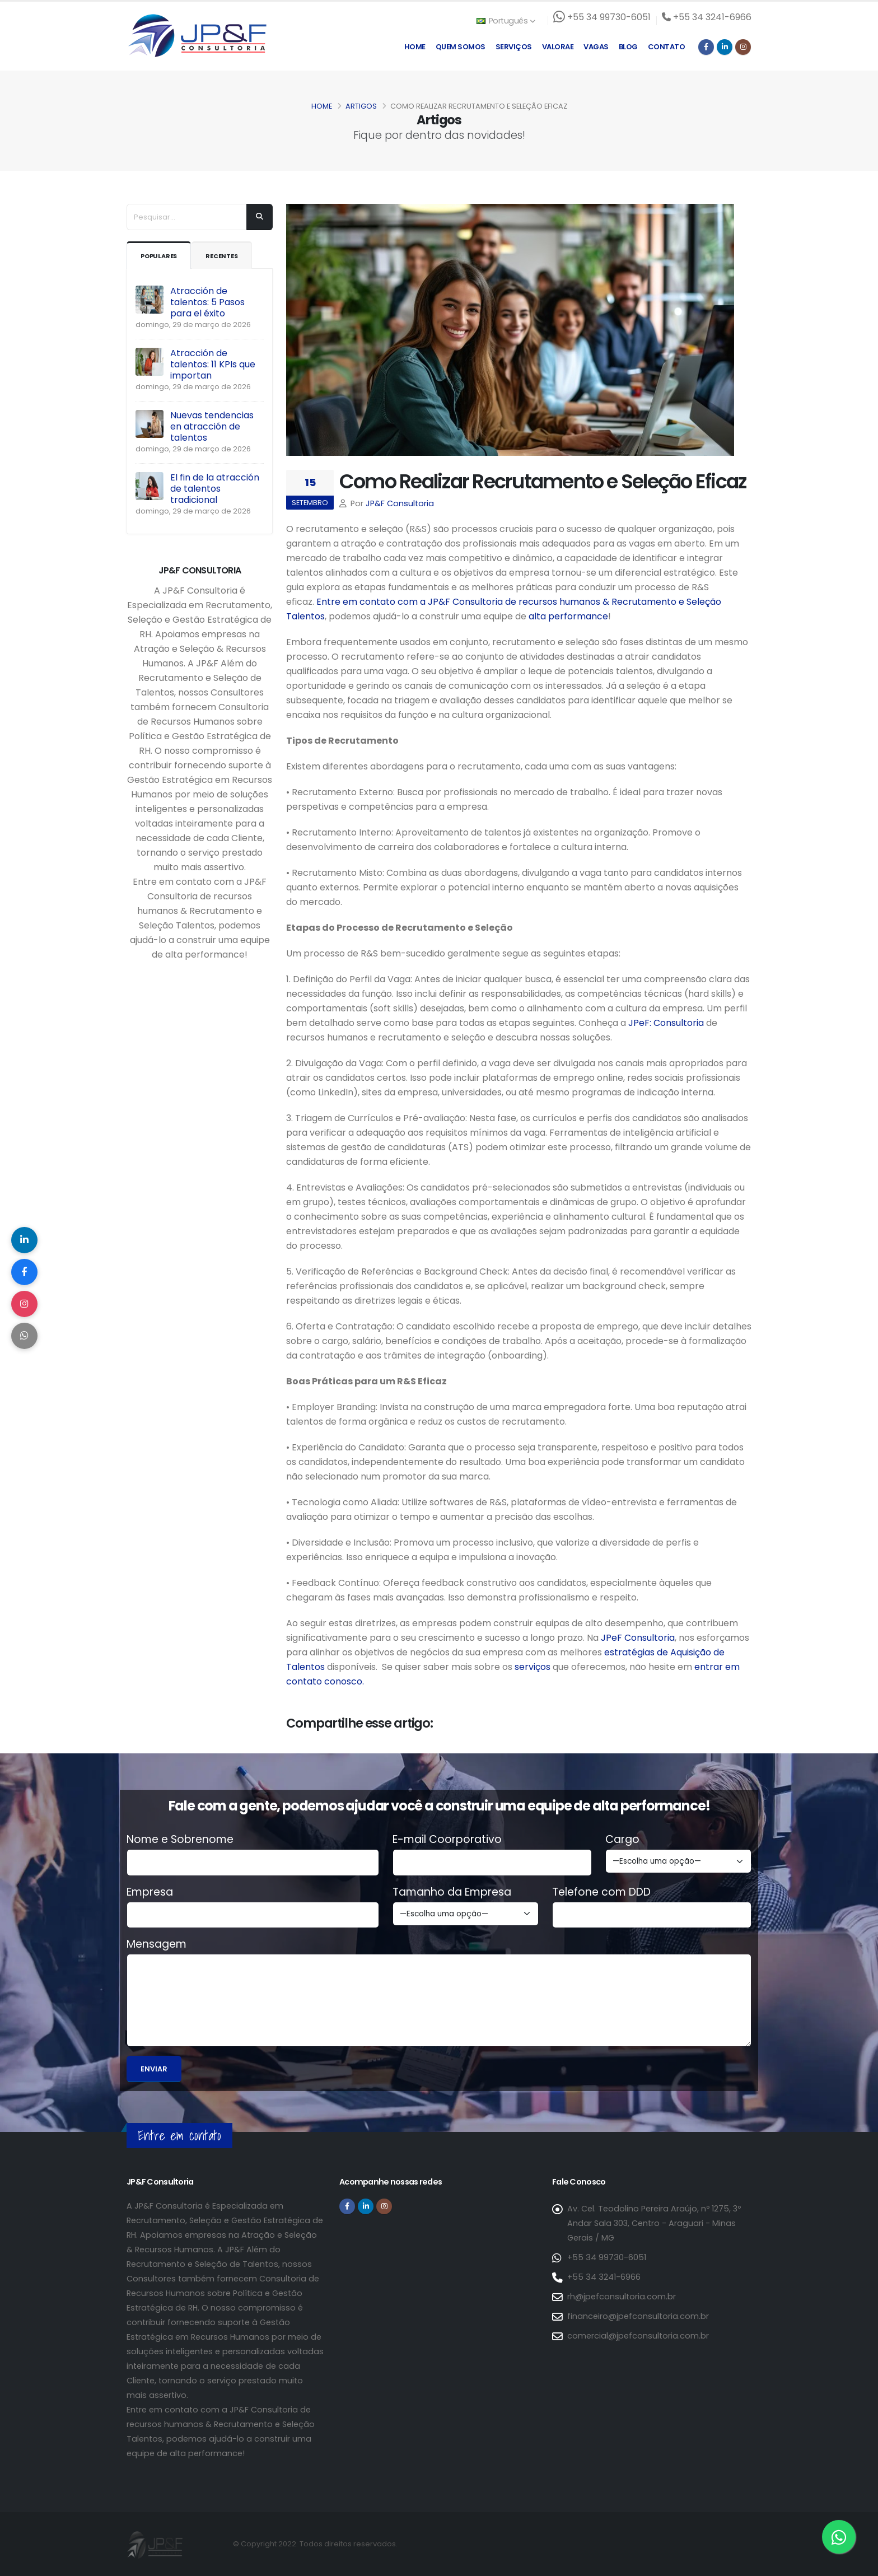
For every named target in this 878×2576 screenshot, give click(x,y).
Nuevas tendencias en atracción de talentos (212, 426)
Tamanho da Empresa (452, 1892)
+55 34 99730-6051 (606, 2257)
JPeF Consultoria (638, 1637)
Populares (162, 255)
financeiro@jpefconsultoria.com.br (637, 2316)
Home (415, 46)
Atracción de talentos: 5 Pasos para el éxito (207, 302)
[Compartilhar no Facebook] (25, 1271)
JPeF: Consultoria (666, 1022)
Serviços (514, 46)
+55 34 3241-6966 (603, 2277)
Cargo (622, 1839)
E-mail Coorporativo (447, 1839)
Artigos (361, 106)
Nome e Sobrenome (180, 1839)
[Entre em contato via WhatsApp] (839, 2537)
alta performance (568, 616)
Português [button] (506, 20)
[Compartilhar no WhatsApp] (25, 1338)
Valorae (558, 46)
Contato (666, 46)
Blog (628, 46)
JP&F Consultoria (400, 503)
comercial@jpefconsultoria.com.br (637, 2335)
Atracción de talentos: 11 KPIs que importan (212, 364)
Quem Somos (460, 46)
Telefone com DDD (601, 1892)
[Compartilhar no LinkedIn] (25, 1238)
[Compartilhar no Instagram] (25, 1305)
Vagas (596, 46)
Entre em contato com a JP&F (383, 601)
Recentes (230, 255)
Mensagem (156, 1944)
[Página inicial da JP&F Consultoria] (197, 35)
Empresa (150, 1892)
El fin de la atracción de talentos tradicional (214, 488)
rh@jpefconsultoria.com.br (621, 2296)
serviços (531, 1666)
